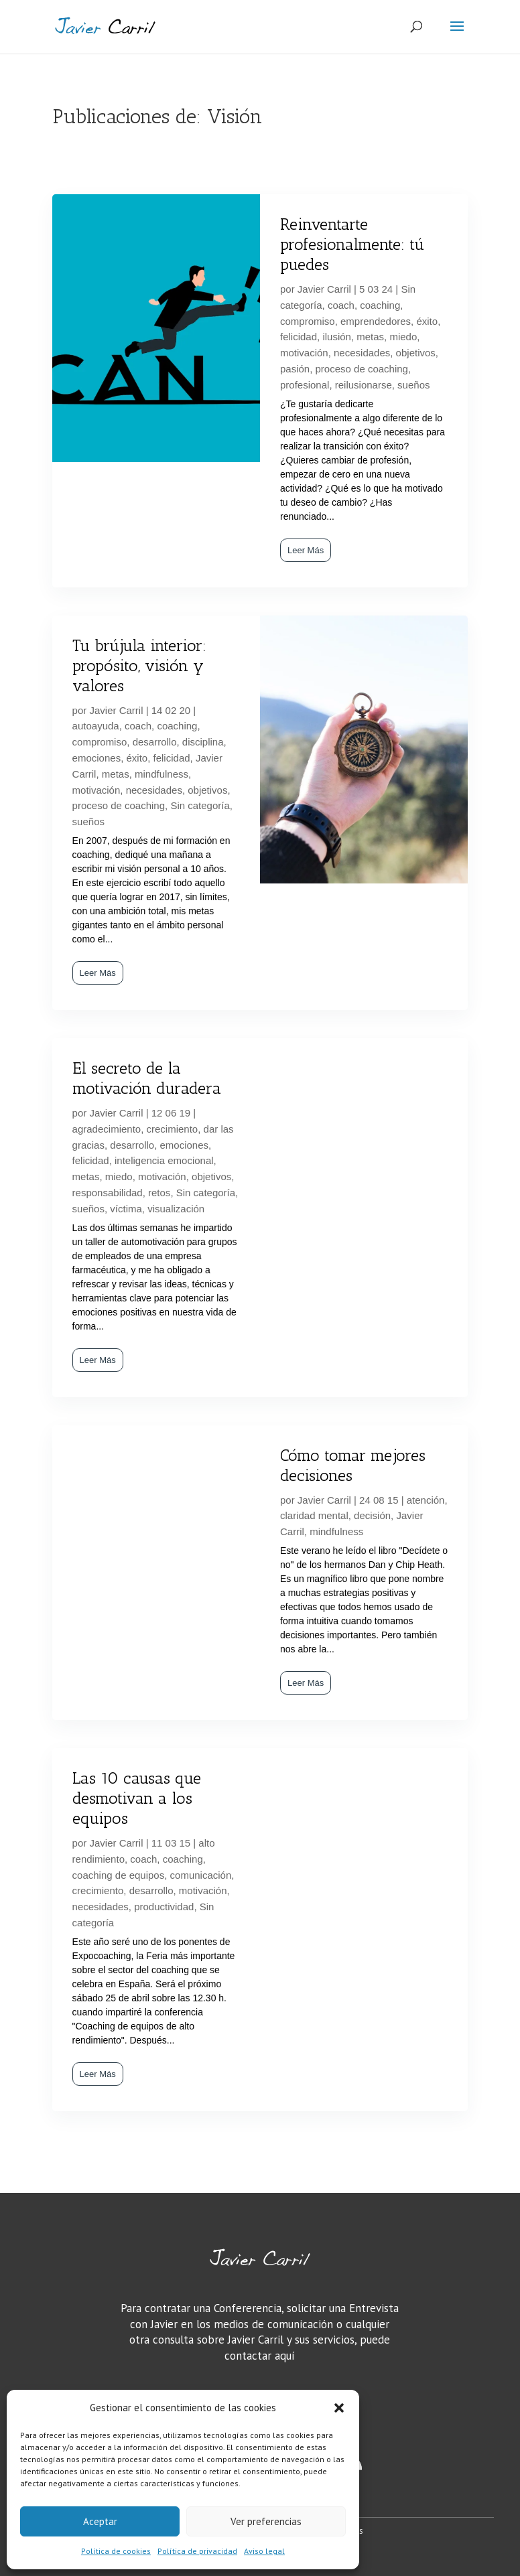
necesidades (362, 352)
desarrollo (155, 741)
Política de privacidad (197, 2551)
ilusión (336, 336)
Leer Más (305, 550)
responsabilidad (107, 1192)
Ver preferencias (266, 2521)
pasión (295, 368)
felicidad (298, 336)
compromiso (307, 321)
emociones (96, 758)
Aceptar (100, 2521)
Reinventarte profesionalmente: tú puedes (352, 244)
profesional (304, 384)
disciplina (203, 741)
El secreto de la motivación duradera (146, 1078)
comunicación (201, 1875)
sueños (413, 384)
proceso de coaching (362, 368)
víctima (126, 1208)
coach (341, 305)
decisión (372, 1515)
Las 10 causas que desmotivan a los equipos (136, 1798)
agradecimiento (106, 1129)
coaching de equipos (118, 1875)
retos (159, 1192)
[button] (339, 2408)
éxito (427, 321)
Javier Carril (324, 289)
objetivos (416, 352)
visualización (175, 1208)
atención (426, 1500)
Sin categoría (199, 805)
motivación (304, 352)
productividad (164, 1906)
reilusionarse (363, 384)
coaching (380, 305)
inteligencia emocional (164, 1160)
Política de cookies (116, 2551)
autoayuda (95, 725)
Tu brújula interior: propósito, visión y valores (139, 665)
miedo (403, 336)
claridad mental (314, 1515)
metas (370, 336)
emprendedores (375, 321)
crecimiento (172, 1129)
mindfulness (161, 774)
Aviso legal (264, 2551)
